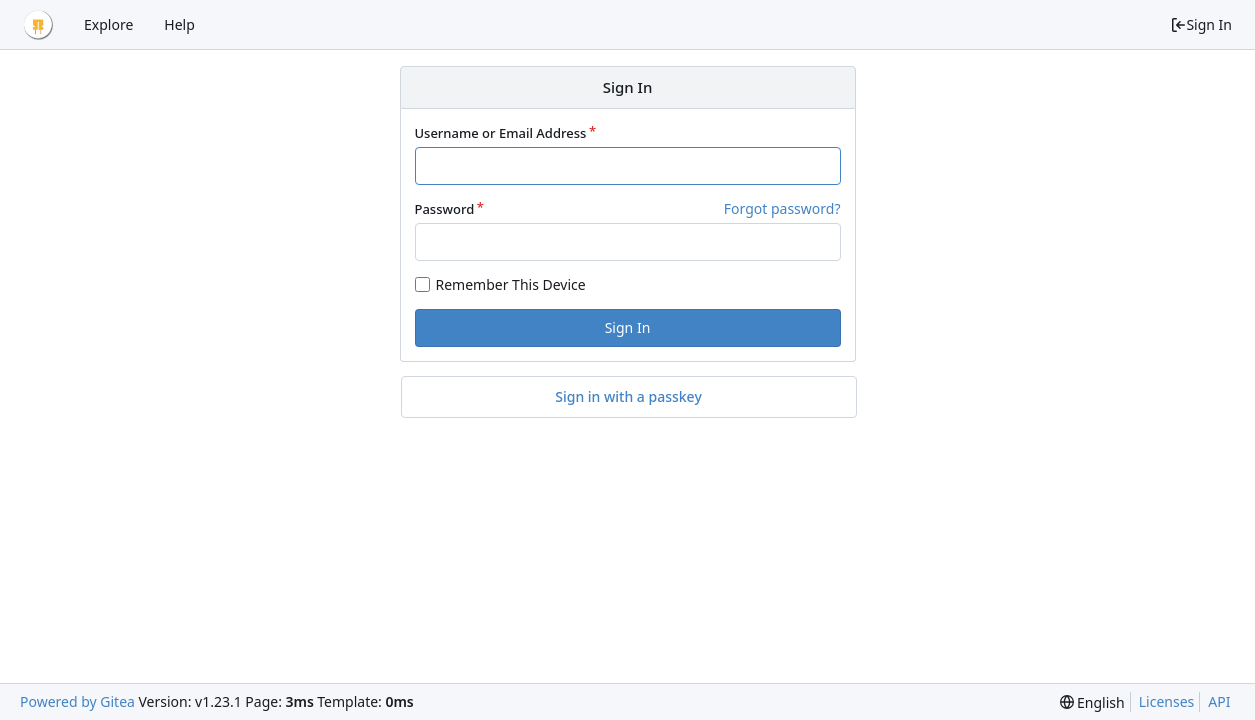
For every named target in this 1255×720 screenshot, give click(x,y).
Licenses (1167, 701)
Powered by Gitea (77, 701)
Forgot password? (782, 208)
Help (179, 24)
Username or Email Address (501, 133)
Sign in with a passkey (628, 397)
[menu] (1092, 702)
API (1219, 701)
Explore (108, 24)
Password (445, 209)
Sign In (1201, 24)
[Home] (38, 25)
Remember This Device (511, 284)
